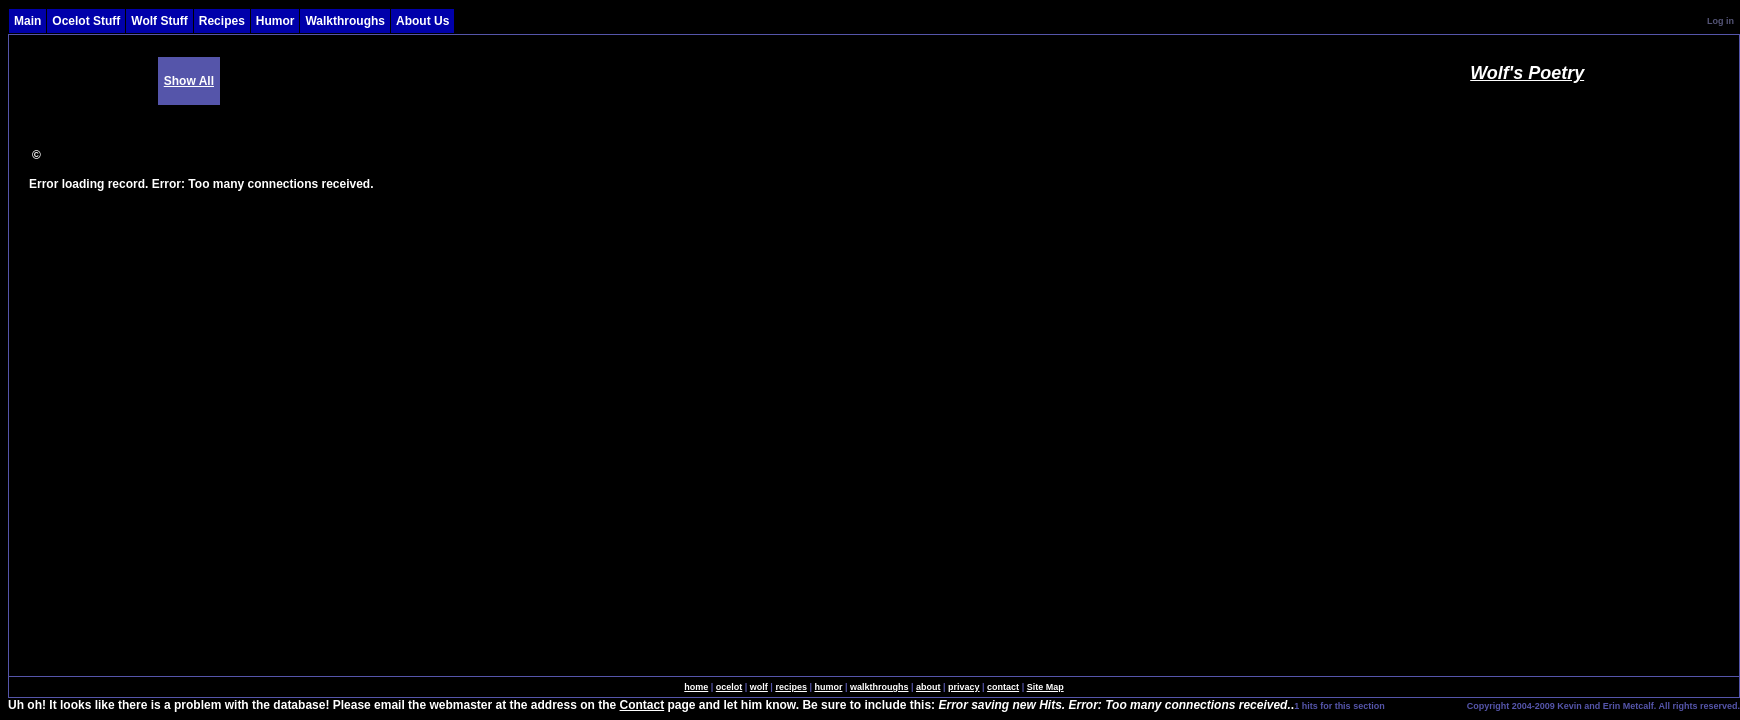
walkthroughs (879, 687)
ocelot (729, 687)
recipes (791, 687)
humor (828, 687)
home (696, 687)
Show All (189, 81)
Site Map (1045, 687)
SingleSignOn (1424, 705)
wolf (759, 687)
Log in (1720, 21)
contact (1003, 687)
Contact (642, 705)
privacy (964, 687)
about (928, 687)
